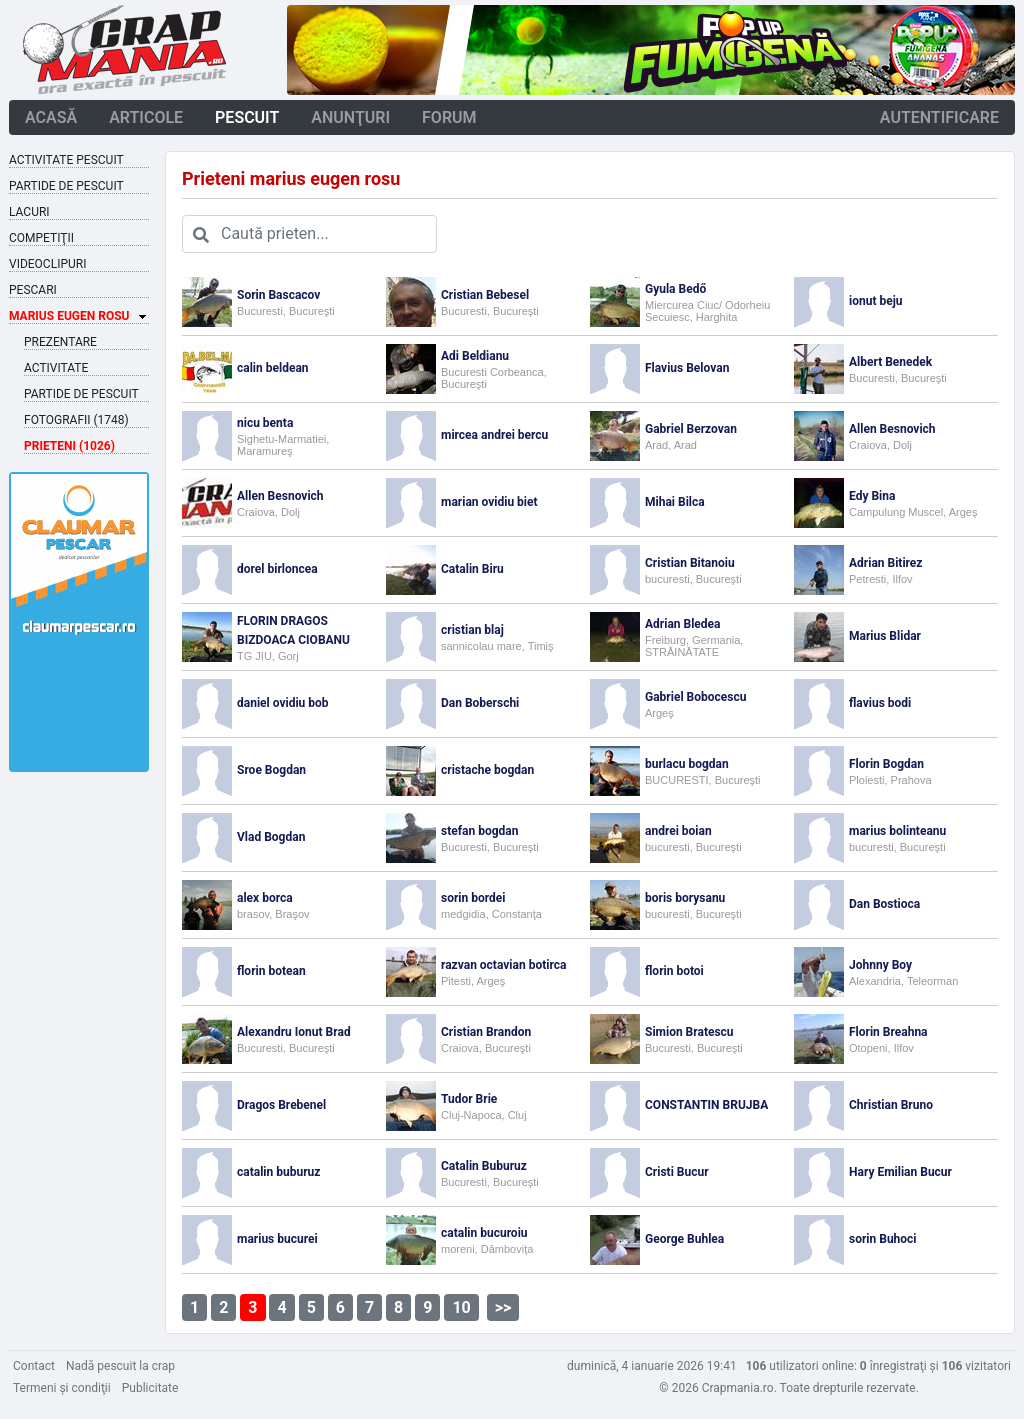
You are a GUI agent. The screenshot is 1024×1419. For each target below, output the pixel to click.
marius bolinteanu (897, 831)
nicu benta (265, 423)
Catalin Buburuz (484, 1166)
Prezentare (60, 342)
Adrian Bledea (683, 624)
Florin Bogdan (886, 764)
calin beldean (273, 368)
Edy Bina (872, 496)
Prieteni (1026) (69, 446)
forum (449, 117)
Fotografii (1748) (76, 420)
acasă (51, 117)
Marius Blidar (885, 636)
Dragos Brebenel (281, 1105)
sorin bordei (473, 898)
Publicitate (150, 1388)
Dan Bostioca (884, 904)
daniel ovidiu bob (283, 703)
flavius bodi (880, 703)
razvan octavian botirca (503, 965)
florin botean (271, 971)
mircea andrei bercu (494, 435)
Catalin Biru (472, 569)
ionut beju (876, 301)
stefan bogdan (479, 831)
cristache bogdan (487, 770)
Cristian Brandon (486, 1032)
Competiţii (41, 238)
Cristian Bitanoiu (690, 563)
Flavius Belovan (687, 368)
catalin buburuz (278, 1172)
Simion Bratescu (689, 1032)
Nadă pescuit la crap (120, 1366)
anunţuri (350, 117)
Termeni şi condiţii (62, 1388)
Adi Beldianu (475, 356)
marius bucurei (277, 1239)
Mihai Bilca (675, 502)
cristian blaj (472, 630)
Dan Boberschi (480, 703)
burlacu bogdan (687, 764)
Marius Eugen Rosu (69, 316)
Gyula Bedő (675, 289)
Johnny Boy (880, 965)
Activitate (56, 368)
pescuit (247, 117)
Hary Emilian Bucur (900, 1172)
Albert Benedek (890, 362)
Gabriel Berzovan (691, 429)
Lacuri (29, 212)
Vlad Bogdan (271, 837)
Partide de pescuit (66, 186)
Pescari (33, 290)
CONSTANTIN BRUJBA (706, 1105)
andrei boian (678, 831)
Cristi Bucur (677, 1172)
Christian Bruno (891, 1105)
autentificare (939, 117)
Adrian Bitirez (885, 563)
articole (146, 117)
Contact (34, 1366)
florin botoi (674, 971)
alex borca (265, 898)
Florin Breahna (888, 1032)
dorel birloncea (277, 569)
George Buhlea (684, 1239)
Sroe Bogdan (271, 770)
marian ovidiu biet (489, 502)
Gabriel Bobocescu (695, 697)
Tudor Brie (469, 1099)
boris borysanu (685, 898)
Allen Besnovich (892, 429)
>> (503, 1307)
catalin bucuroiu (484, 1233)
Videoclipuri (47, 264)
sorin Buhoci (883, 1239)
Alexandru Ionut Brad (294, 1032)
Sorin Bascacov (278, 295)
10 (461, 1307)
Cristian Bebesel (485, 295)
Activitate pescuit (66, 160)
